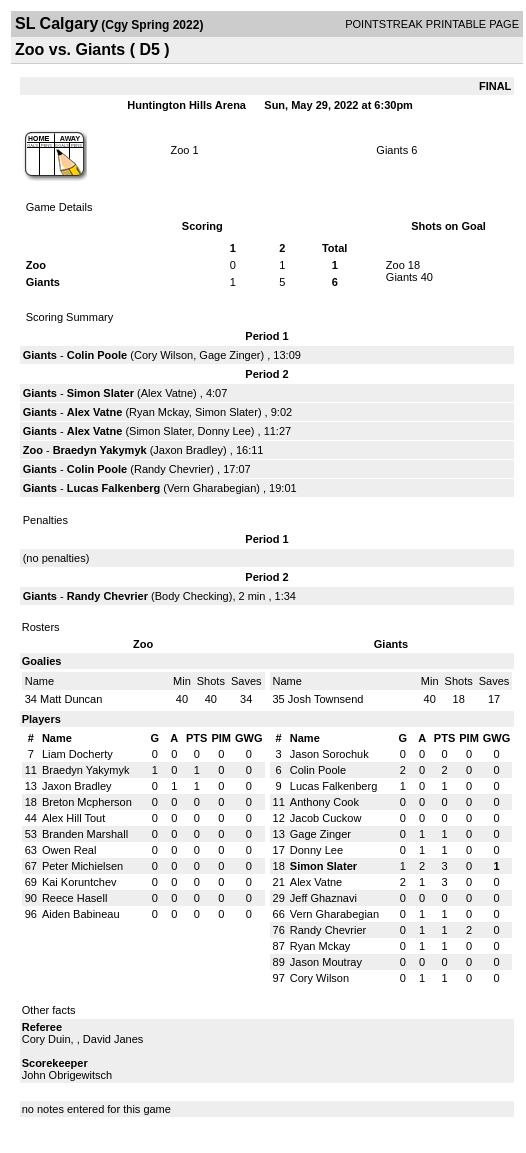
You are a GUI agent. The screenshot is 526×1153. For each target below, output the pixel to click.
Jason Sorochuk (329, 754)
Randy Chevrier (172, 469)
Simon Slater (100, 393)
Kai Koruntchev (79, 882)
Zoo (179, 150)
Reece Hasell (74, 898)
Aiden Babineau (81, 914)
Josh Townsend (326, 699)
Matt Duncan (71, 699)
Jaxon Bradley (188, 450)
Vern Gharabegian (211, 488)
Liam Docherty (77, 754)
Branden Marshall (85, 834)
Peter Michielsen (82, 866)
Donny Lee (224, 431)
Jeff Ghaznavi (323, 898)
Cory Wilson (163, 355)
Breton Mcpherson (87, 802)
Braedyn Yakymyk (100, 450)
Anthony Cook (324, 802)
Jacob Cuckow (326, 818)
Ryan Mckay (159, 412)
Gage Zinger (229, 355)
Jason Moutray (326, 962)
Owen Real (69, 850)
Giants (392, 150)
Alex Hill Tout (73, 818)
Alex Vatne (167, 393)
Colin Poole (97, 355)
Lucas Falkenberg (114, 488)
